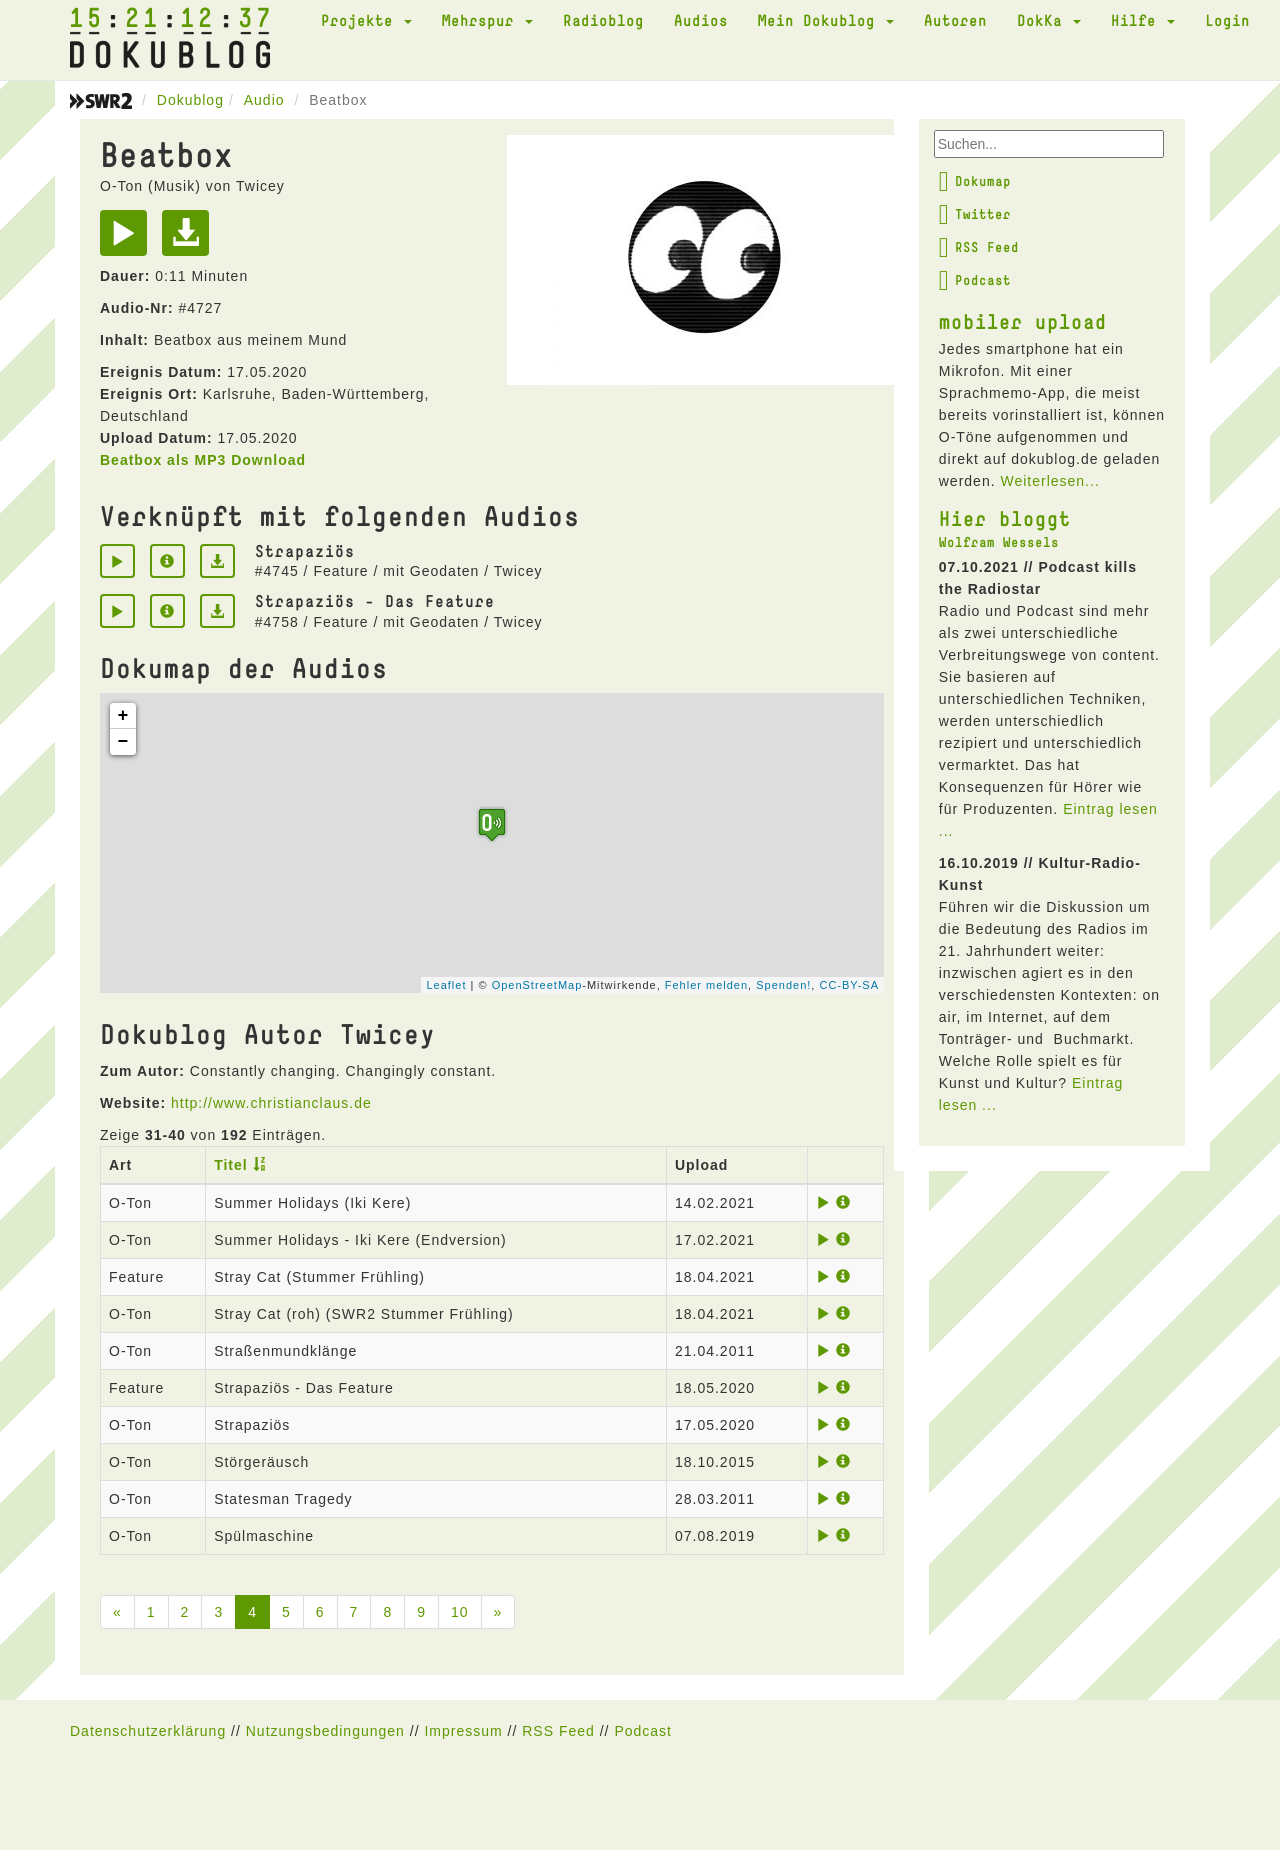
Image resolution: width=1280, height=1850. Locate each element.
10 (460, 1612)
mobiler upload (1023, 321)
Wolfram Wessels (999, 542)
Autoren (955, 20)
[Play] (128, 240)
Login (1227, 20)
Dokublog (190, 100)
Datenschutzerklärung (148, 1731)
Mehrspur (487, 20)
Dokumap (975, 181)
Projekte (366, 20)
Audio (264, 100)
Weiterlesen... (1049, 481)
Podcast (975, 280)
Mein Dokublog (826, 20)
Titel (231, 1165)
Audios (701, 20)
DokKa (1049, 20)
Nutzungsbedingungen (325, 1731)
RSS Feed (979, 247)
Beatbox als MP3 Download (203, 460)
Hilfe (1143, 20)
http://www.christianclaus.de (271, 1103)
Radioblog (603, 20)
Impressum (463, 1731)
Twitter (975, 214)
